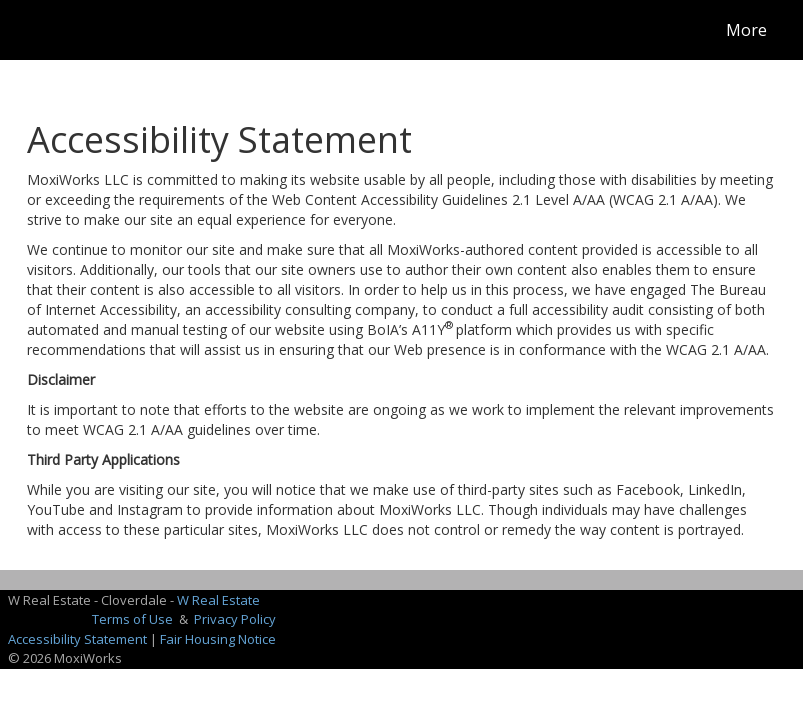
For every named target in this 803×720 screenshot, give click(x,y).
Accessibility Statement (77, 639)
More (746, 30)
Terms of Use (132, 619)
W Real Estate (218, 600)
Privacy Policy (235, 619)
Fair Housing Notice (218, 639)
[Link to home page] (37, 30)
